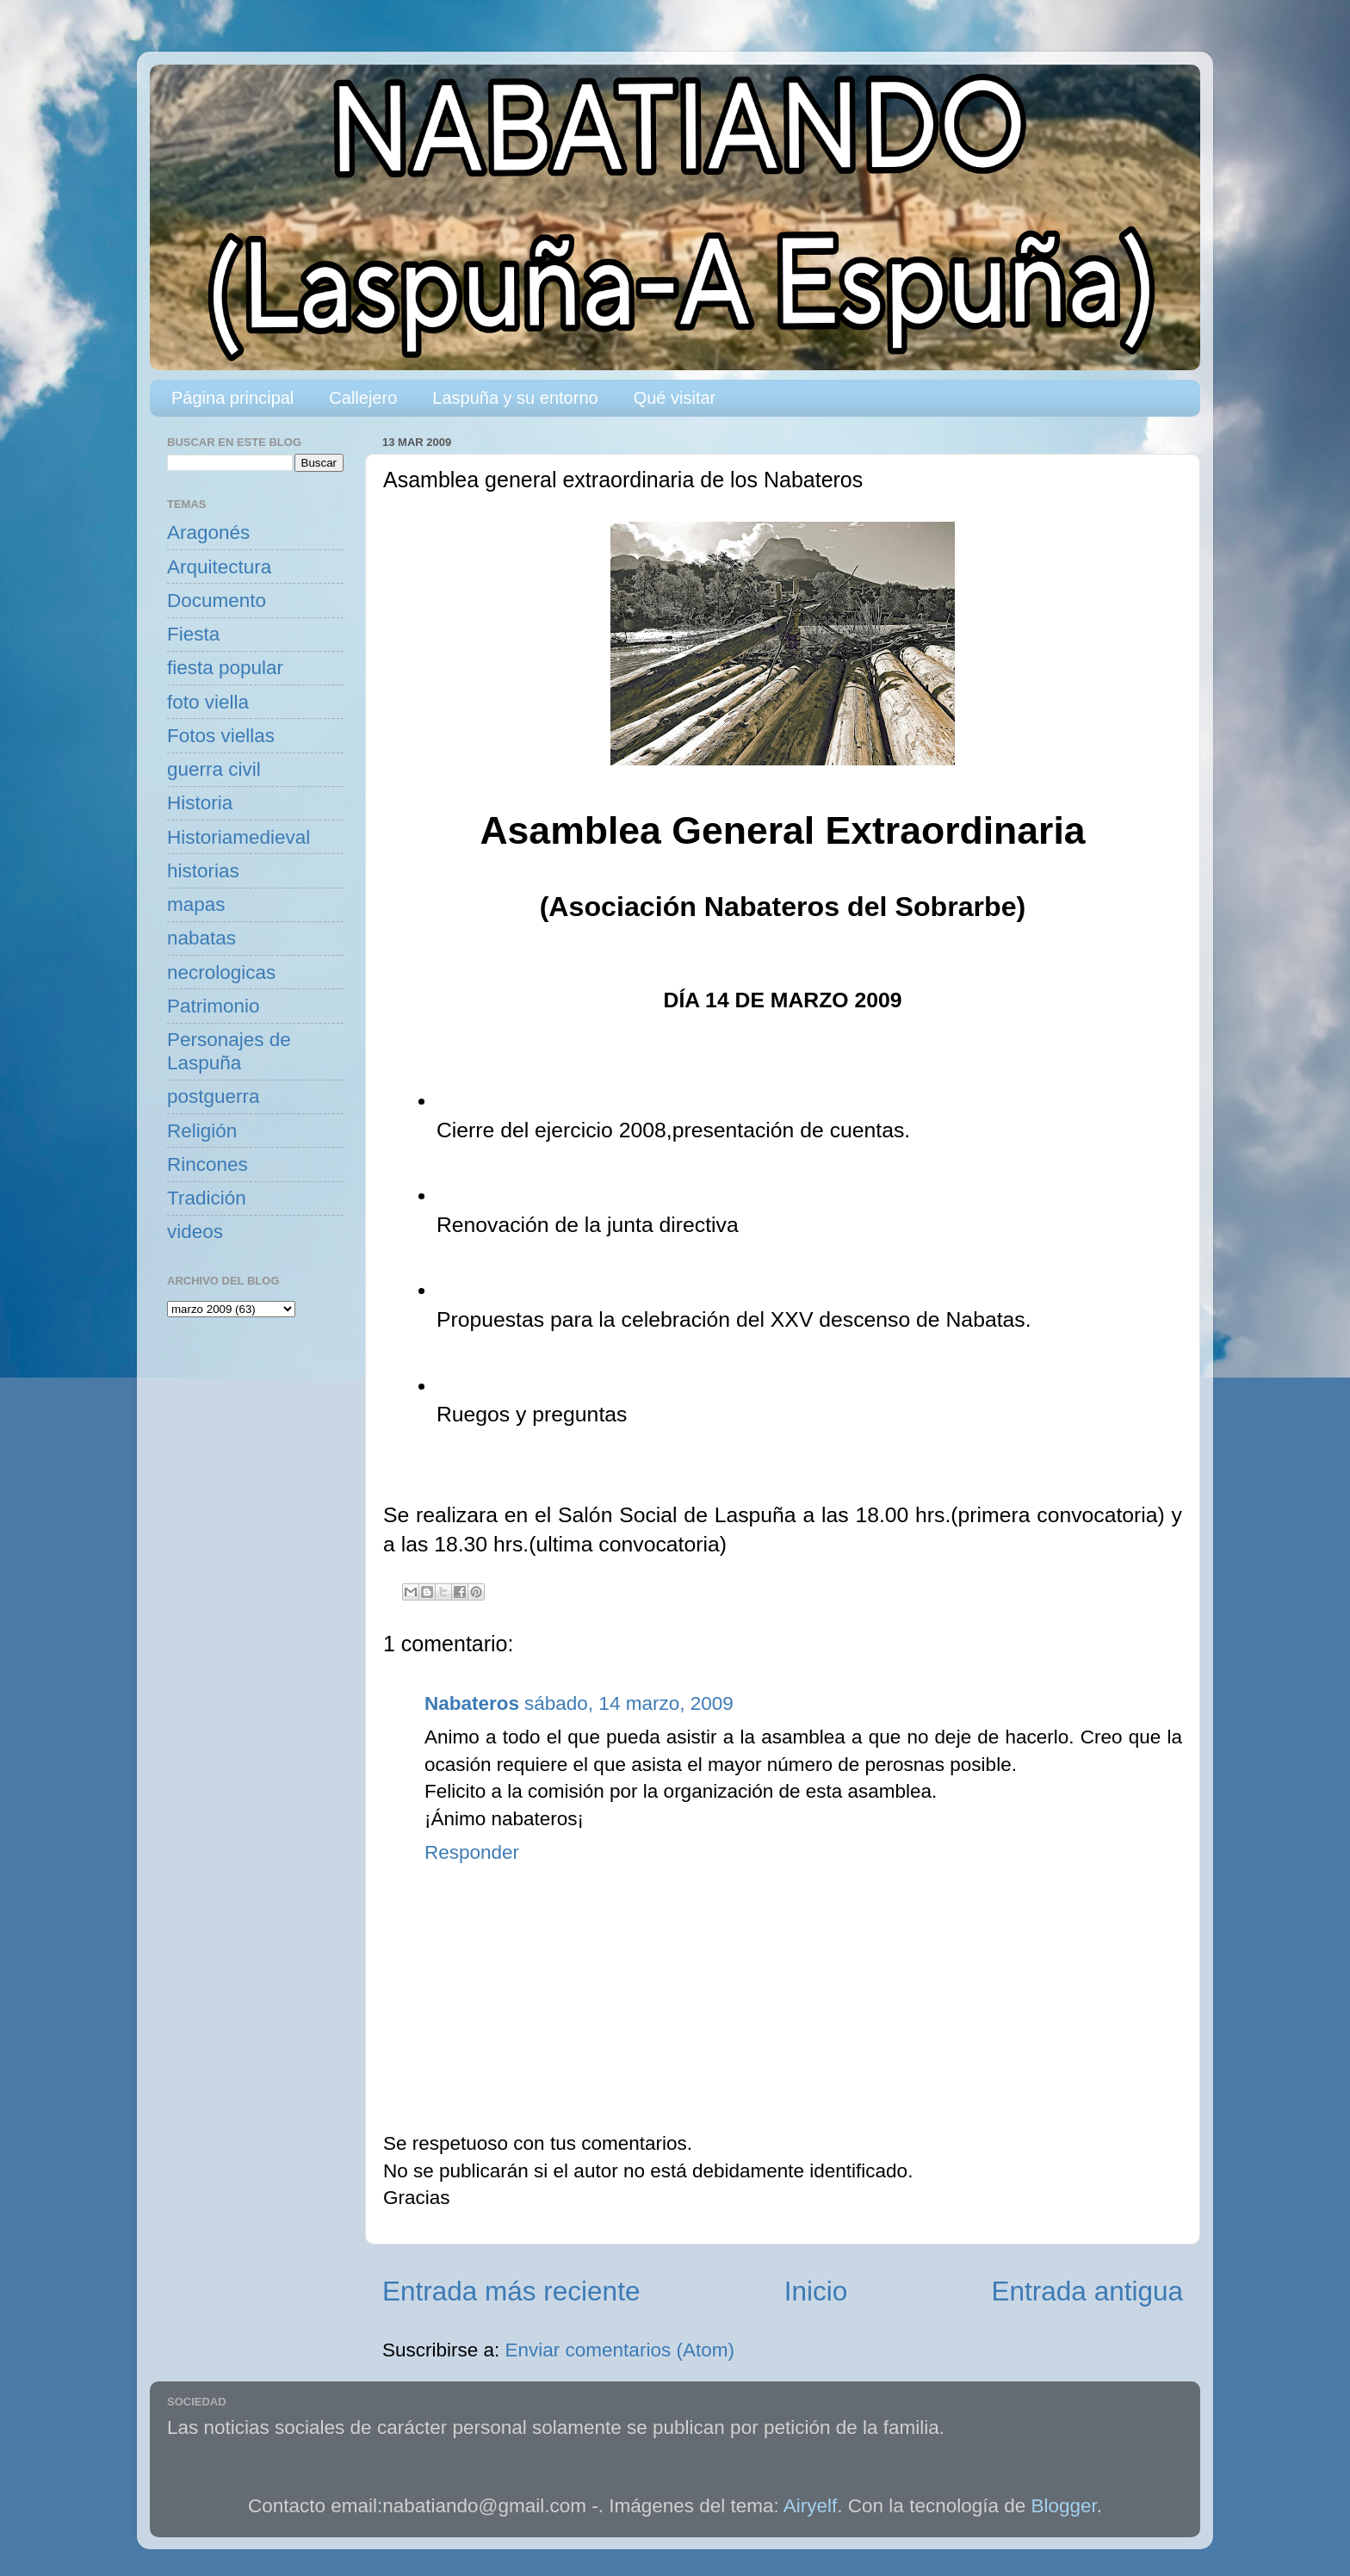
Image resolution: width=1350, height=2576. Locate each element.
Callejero (363, 397)
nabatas (201, 938)
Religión (202, 1131)
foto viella (208, 702)
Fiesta (193, 634)
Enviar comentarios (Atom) (619, 2350)
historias (203, 871)
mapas (196, 904)
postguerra (213, 1096)
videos (195, 1231)
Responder (471, 1852)
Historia (199, 803)
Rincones (207, 1164)
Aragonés (208, 532)
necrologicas (221, 972)
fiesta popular (225, 667)
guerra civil (214, 769)
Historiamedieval (238, 837)
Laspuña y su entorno (515, 397)
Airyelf (810, 2506)
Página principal (232, 397)
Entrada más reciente (511, 2291)
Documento (216, 600)
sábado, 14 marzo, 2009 (629, 1703)
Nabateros (471, 1703)
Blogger (1064, 2506)
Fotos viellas (221, 735)
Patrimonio (213, 1006)
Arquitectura (219, 567)
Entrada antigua (1087, 2291)
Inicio (816, 2291)
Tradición (206, 1198)
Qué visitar (675, 397)
